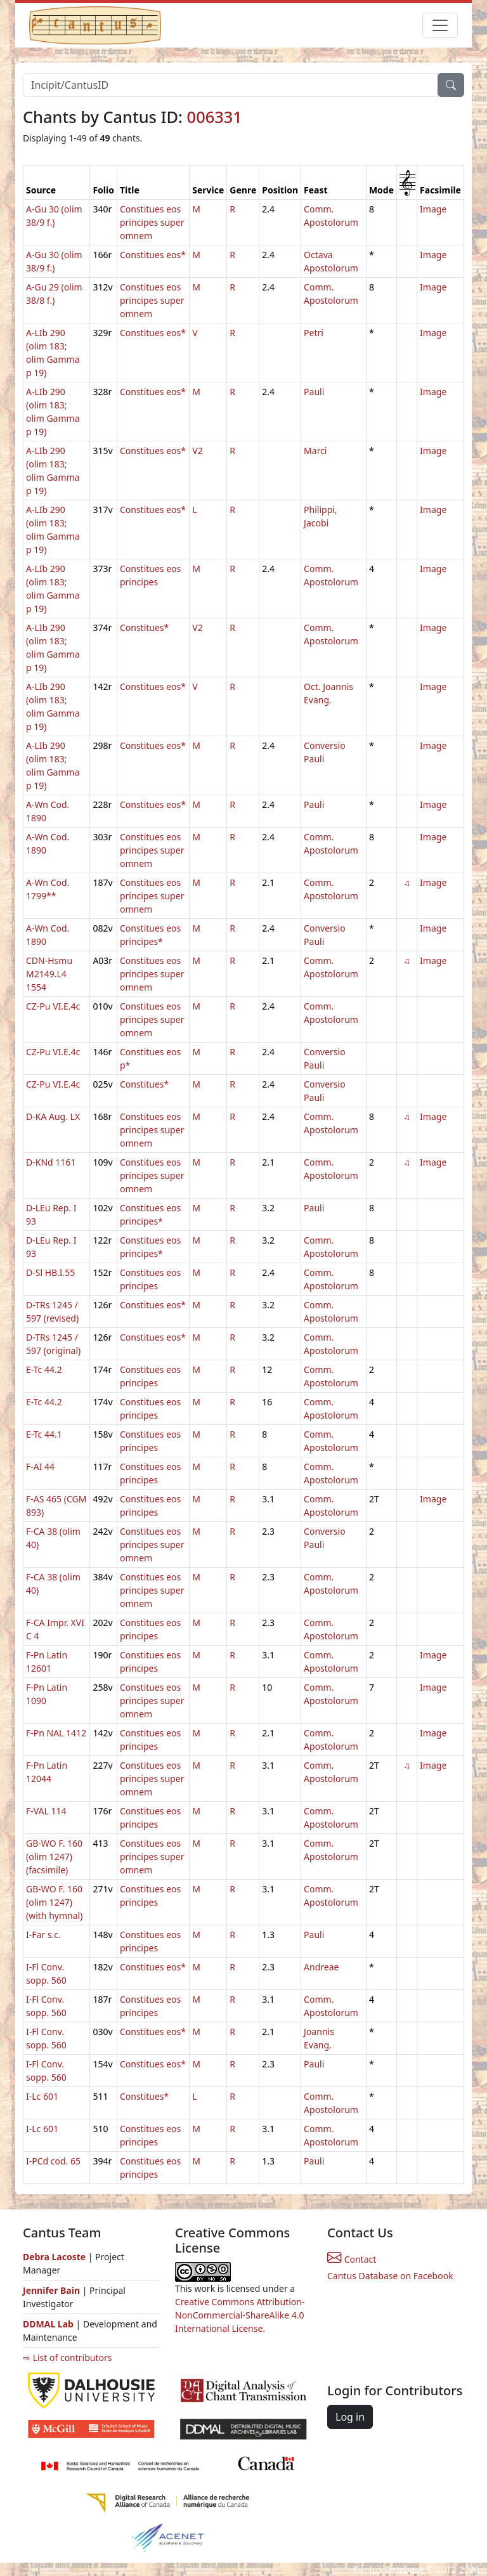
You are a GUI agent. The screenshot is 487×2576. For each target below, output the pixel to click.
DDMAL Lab (48, 2324)
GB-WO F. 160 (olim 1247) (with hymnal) (54, 1902)
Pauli (314, 392)
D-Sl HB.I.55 (50, 1272)
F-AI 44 (40, 1466)
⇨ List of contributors (67, 2358)
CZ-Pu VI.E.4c (53, 1006)
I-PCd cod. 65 (53, 2161)
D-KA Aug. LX (53, 1116)
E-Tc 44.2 (44, 1369)
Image (433, 209)
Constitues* (144, 627)
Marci (315, 451)
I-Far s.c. (43, 1935)
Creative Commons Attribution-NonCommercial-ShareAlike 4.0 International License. (239, 2315)
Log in (350, 2417)
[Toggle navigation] (440, 25)
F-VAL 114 (46, 1811)
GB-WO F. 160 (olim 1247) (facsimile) (54, 1856)
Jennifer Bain (52, 2290)
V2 (197, 451)
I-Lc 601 (42, 2096)
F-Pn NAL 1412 (56, 1733)
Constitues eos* (153, 255)
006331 (214, 116)
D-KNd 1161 (50, 1162)
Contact (351, 2259)
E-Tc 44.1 (44, 1434)
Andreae (321, 1967)
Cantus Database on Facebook (390, 2276)
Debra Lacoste (54, 2257)
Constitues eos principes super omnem (152, 222)
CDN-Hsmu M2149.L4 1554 (49, 973)
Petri (313, 333)
